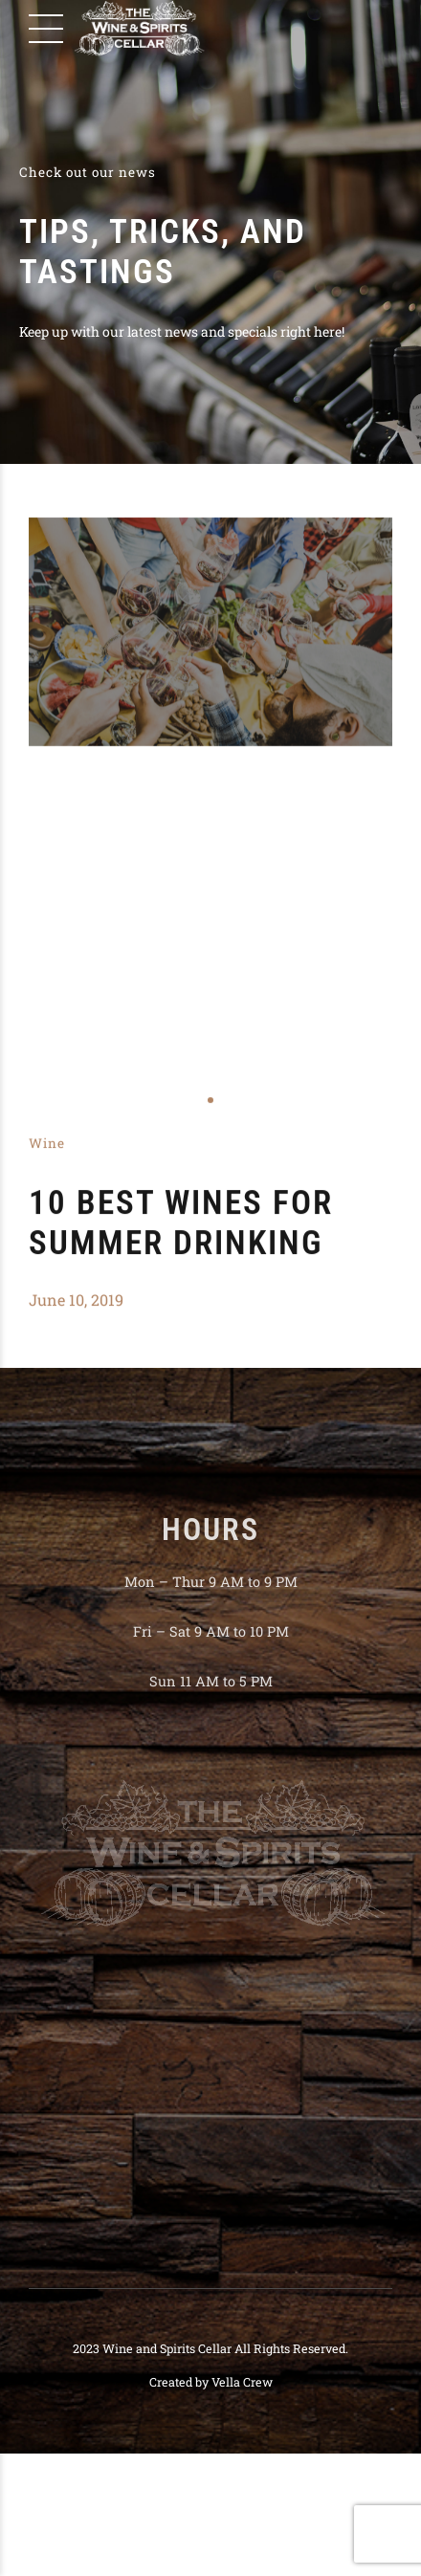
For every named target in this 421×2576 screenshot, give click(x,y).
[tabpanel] (210, 631)
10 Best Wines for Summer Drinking (181, 1223)
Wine (47, 1143)
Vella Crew (242, 2381)
